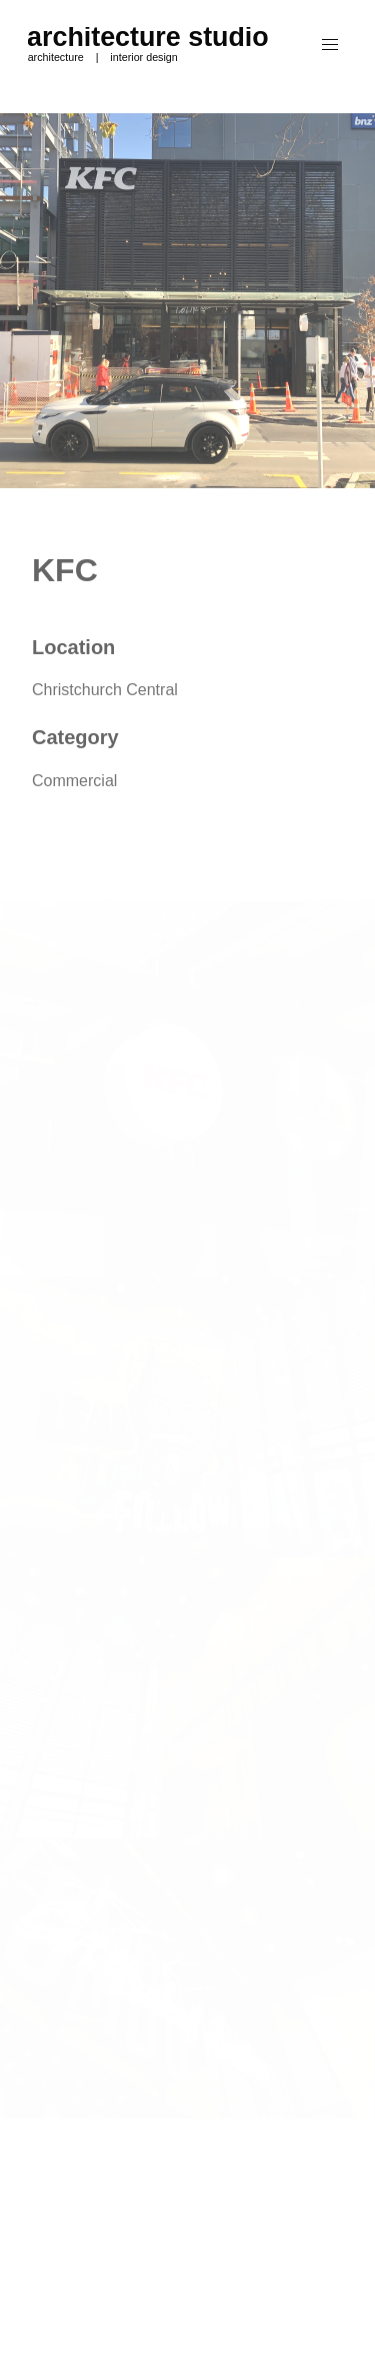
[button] (330, 45)
